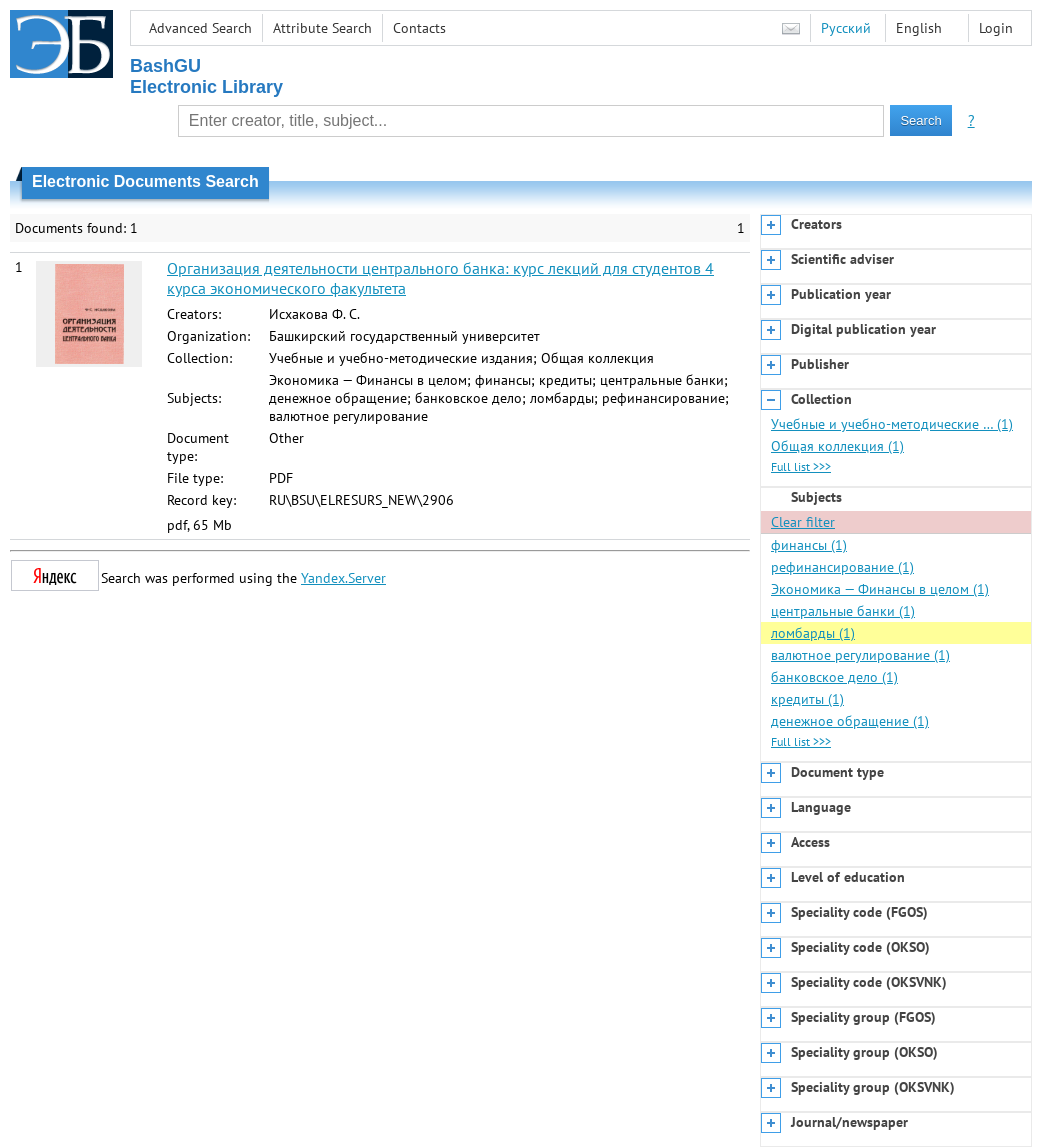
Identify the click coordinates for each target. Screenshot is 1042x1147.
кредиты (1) (807, 699)
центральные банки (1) (843, 611)
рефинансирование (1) (842, 567)
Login (996, 28)
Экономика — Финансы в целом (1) (880, 589)
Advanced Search (200, 28)
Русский (846, 28)
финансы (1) (809, 545)
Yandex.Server (343, 578)
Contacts (419, 28)
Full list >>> (801, 466)
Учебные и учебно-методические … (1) (892, 424)
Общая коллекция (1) (837, 446)
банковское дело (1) (834, 677)
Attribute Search (322, 28)
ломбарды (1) (813, 633)
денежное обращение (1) (850, 721)
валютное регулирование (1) (860, 655)
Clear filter (803, 522)
